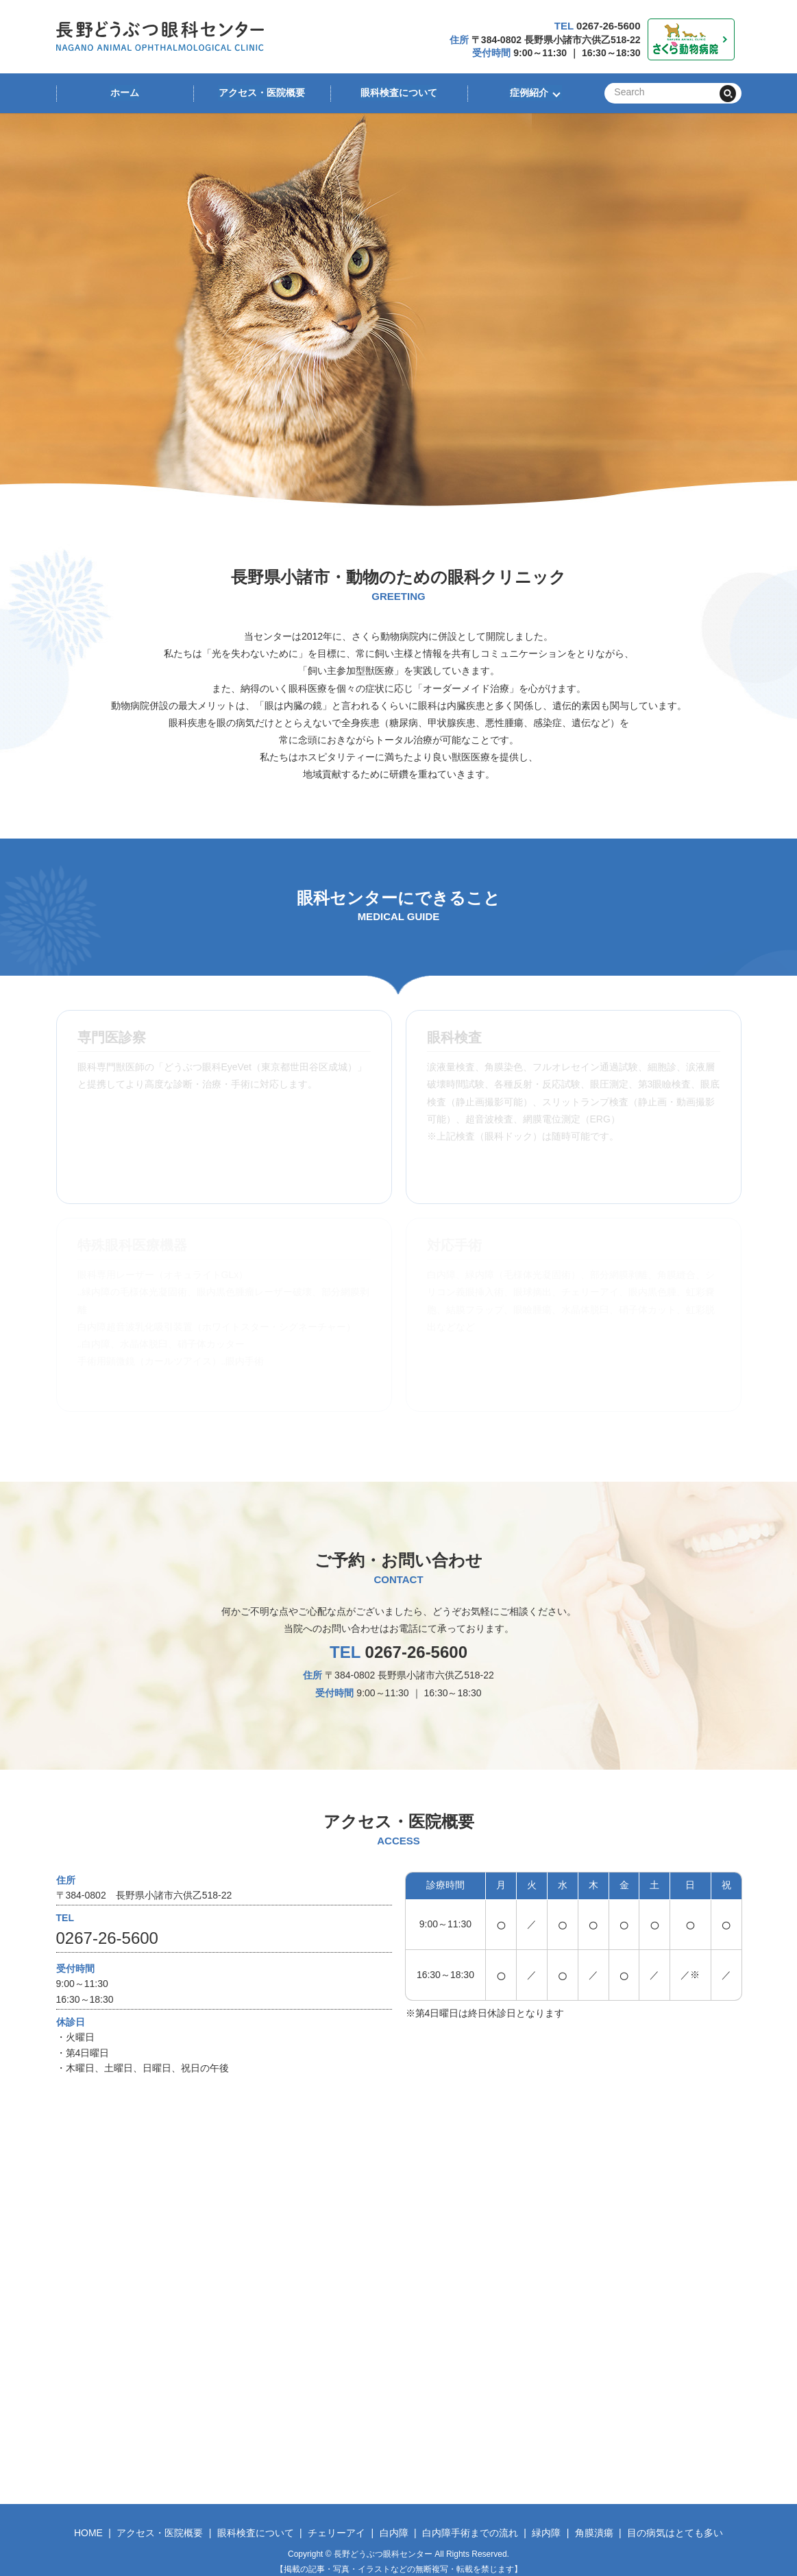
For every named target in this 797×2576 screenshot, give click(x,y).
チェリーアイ (336, 2532)
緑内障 (546, 2532)
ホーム (124, 93)
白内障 (394, 2532)
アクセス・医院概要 (262, 93)
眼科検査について (398, 93)
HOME (88, 2532)
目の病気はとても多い (675, 2532)
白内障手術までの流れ (470, 2532)
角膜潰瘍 (594, 2532)
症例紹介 (528, 93)
